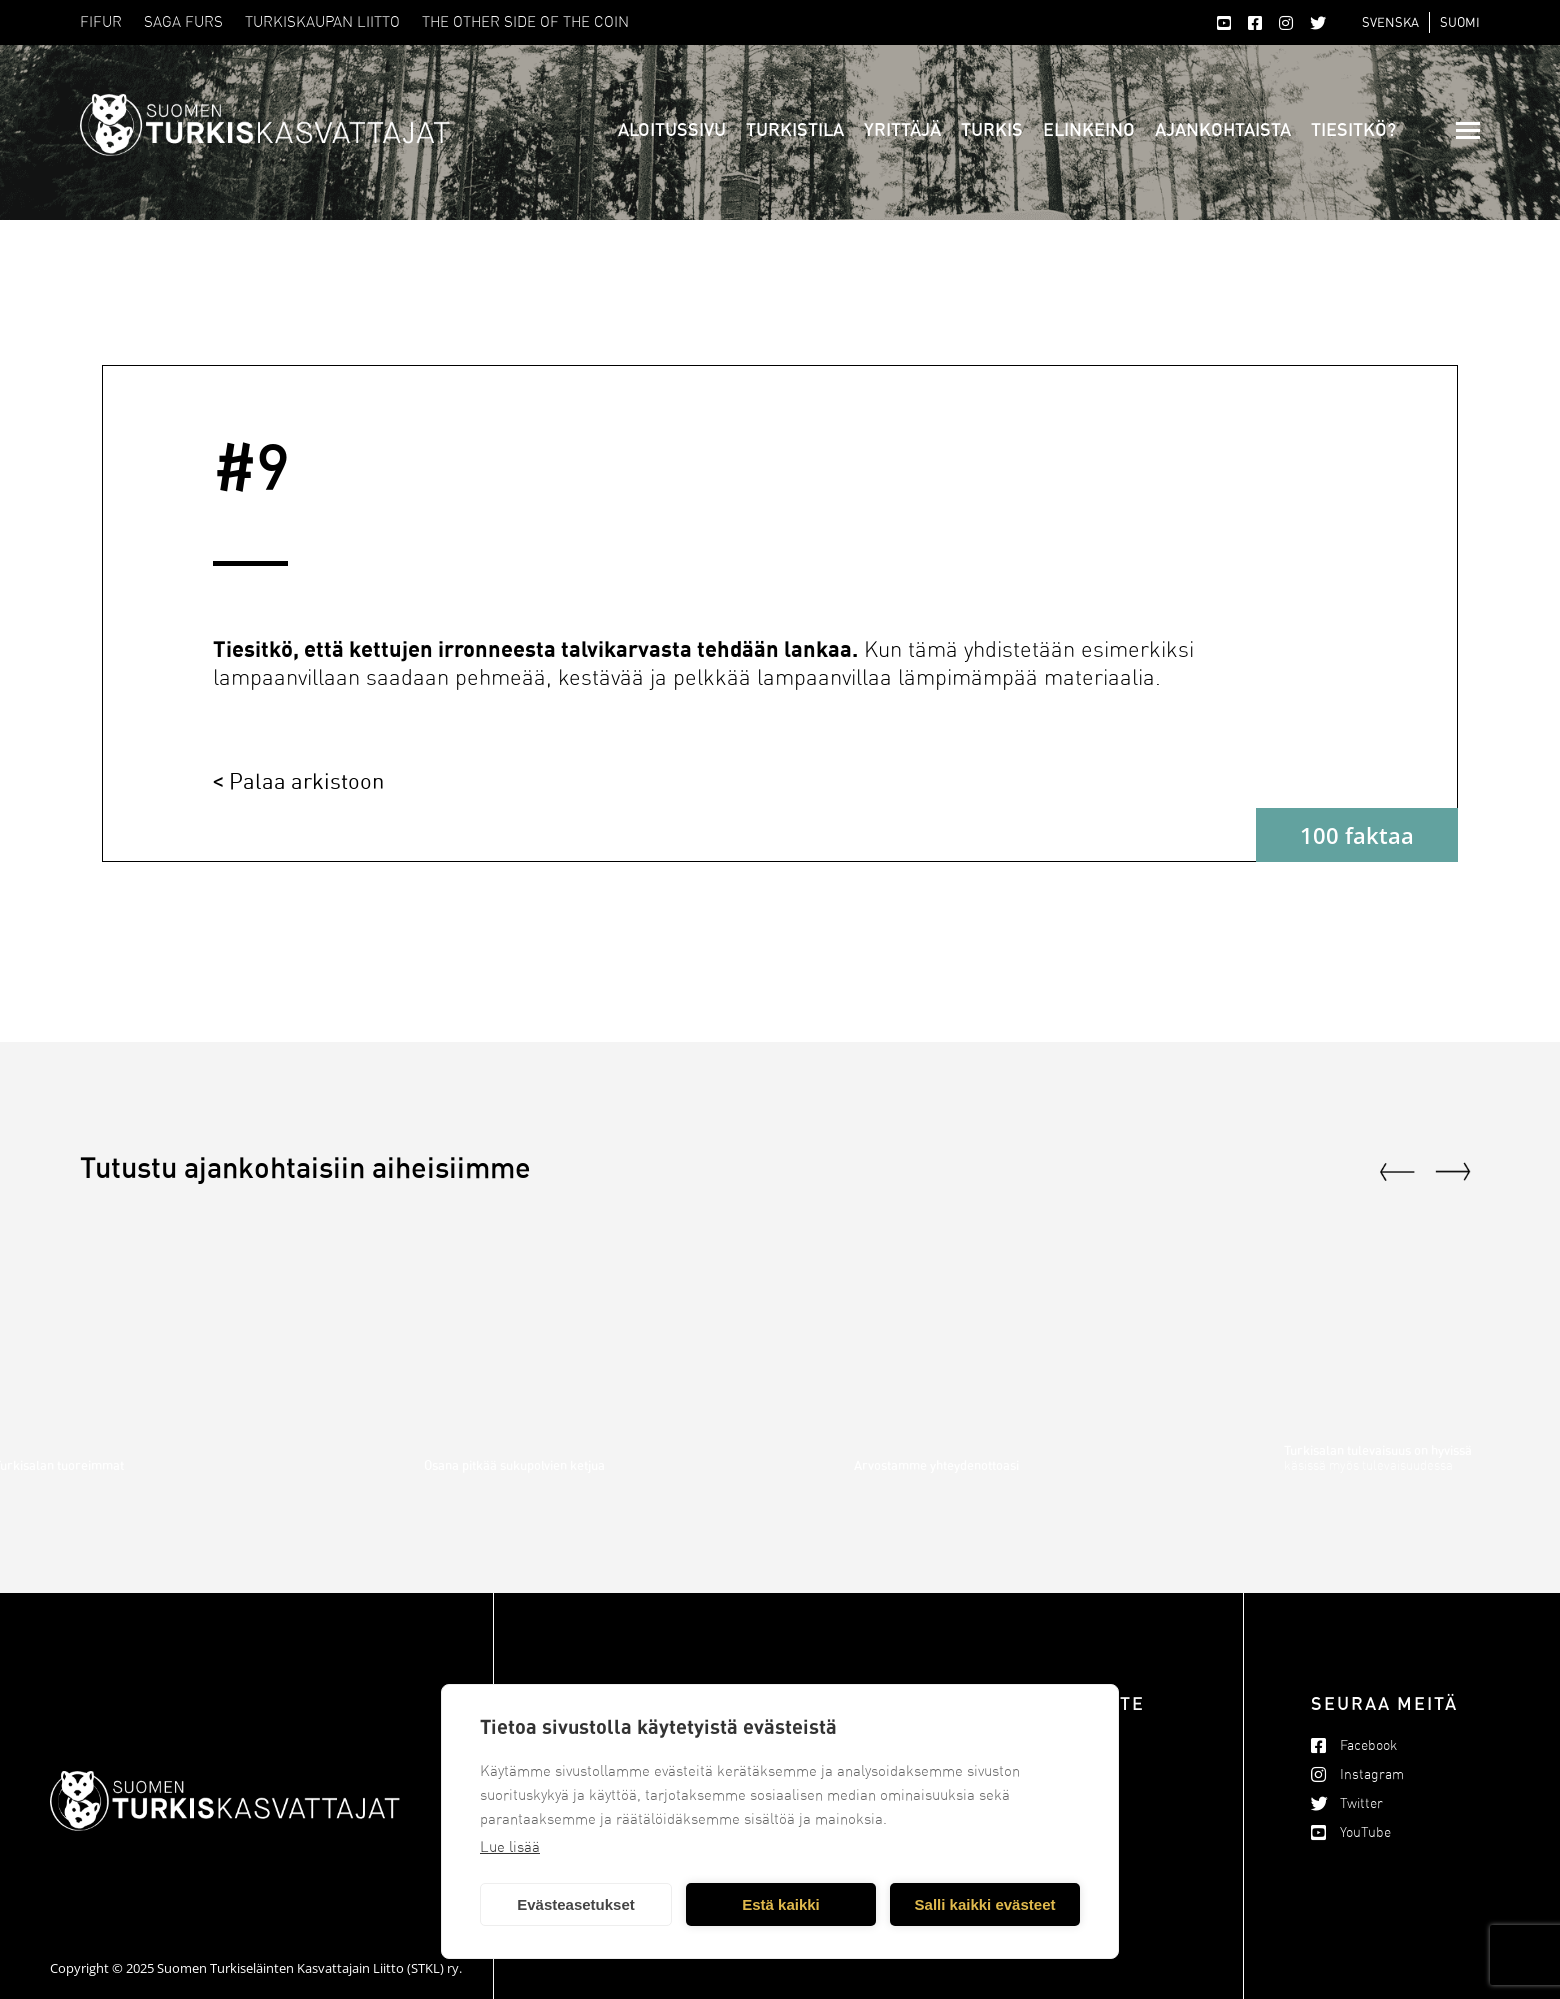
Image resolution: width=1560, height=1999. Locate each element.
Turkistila (795, 129)
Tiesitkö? (1353, 129)
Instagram (1372, 1774)
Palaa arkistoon (306, 780)
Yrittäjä (902, 129)
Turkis (992, 129)
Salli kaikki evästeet (985, 1904)
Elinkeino (1089, 129)
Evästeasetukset (576, 1904)
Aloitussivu (672, 129)
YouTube (1365, 1832)
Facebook (1368, 1745)
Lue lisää (510, 1847)
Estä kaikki (781, 1904)
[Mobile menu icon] (1468, 130)
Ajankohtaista (1223, 129)
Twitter (1361, 1803)
